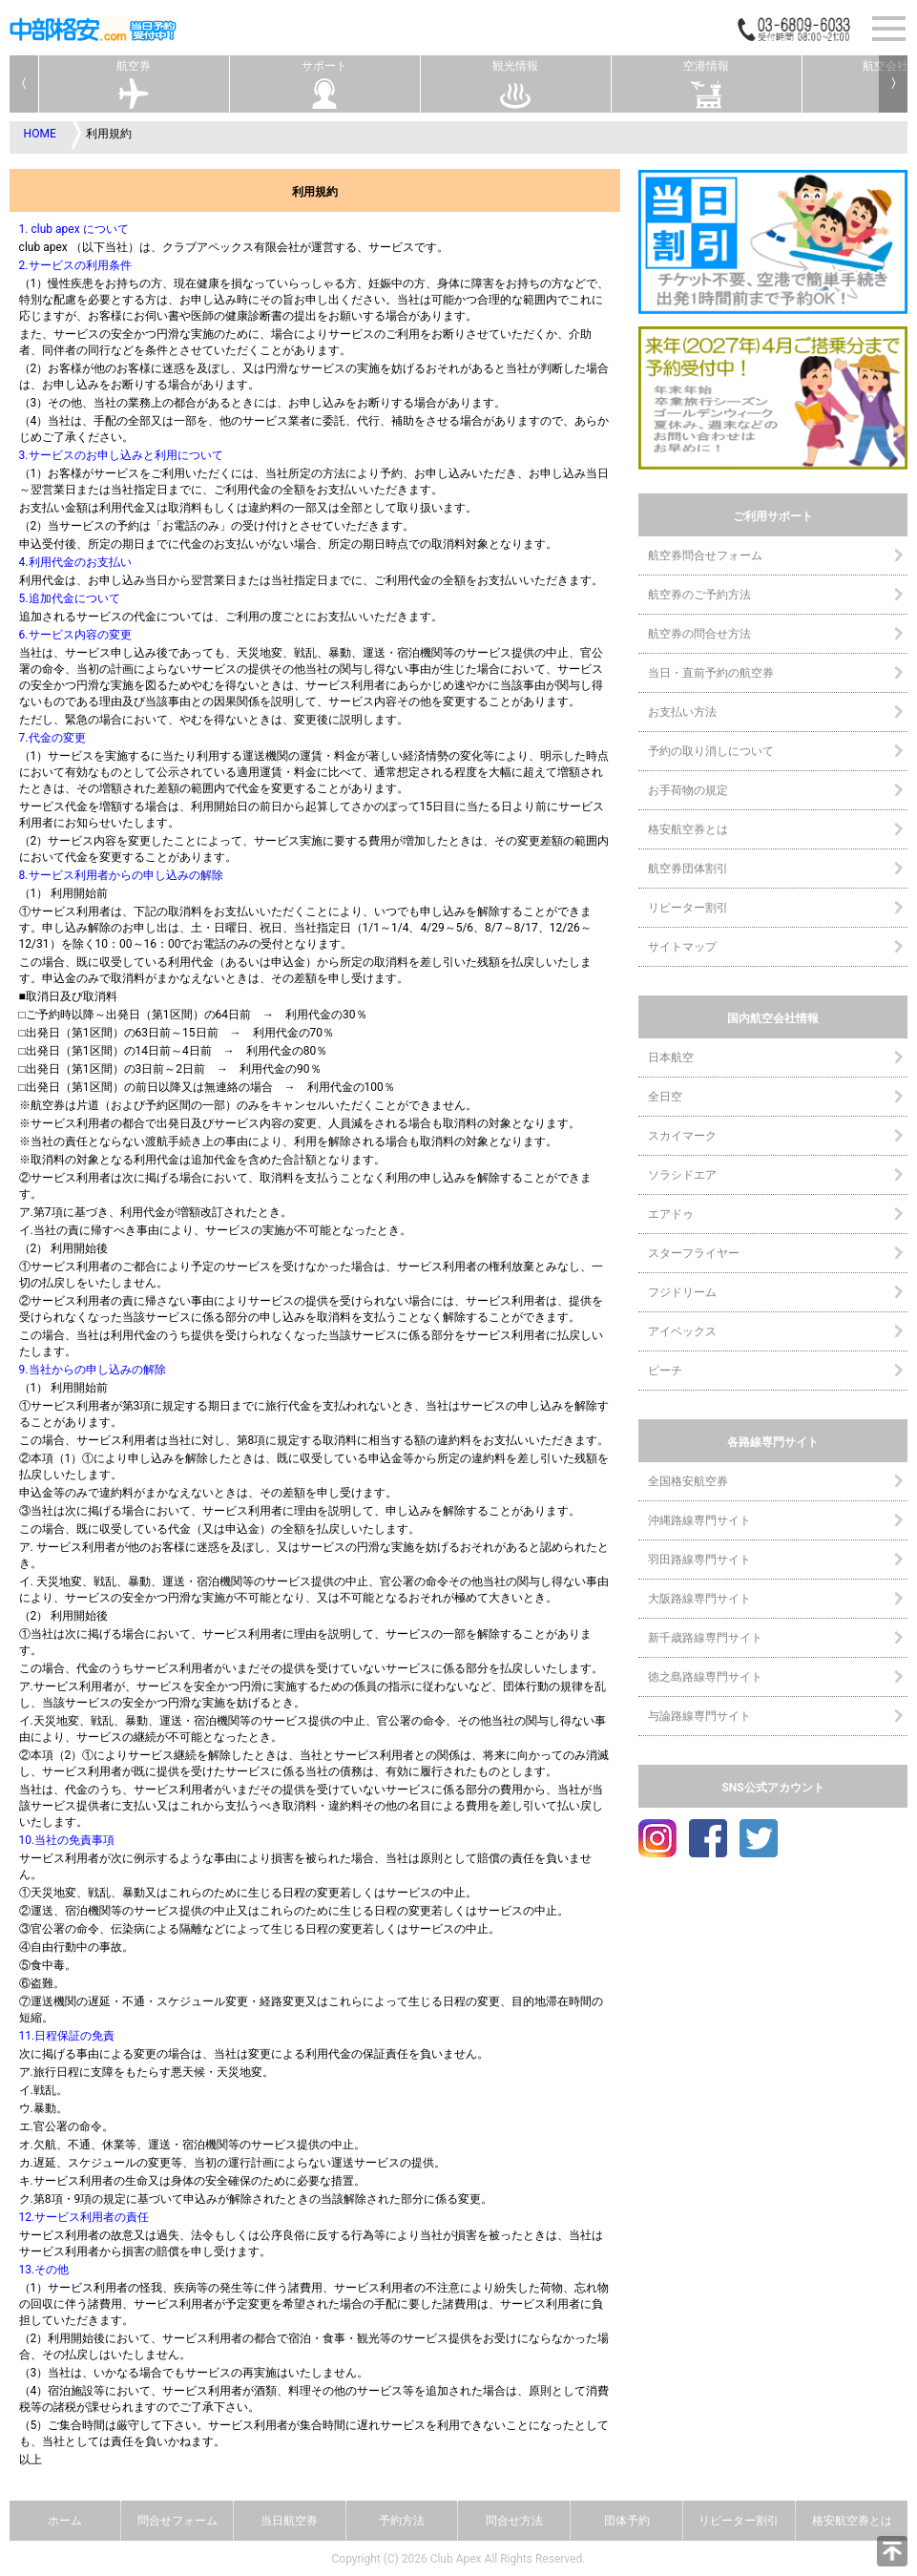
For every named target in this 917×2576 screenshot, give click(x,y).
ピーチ (665, 1370)
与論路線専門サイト (699, 1716)
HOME (40, 133)
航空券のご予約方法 (699, 594)
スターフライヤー (694, 1253)
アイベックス (682, 1331)
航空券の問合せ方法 (699, 633)
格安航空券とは (688, 829)
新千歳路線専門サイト (705, 1637)
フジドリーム (682, 1292)
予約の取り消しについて (711, 751)
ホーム (65, 2520)
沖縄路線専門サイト (699, 1520)
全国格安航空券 (688, 1481)
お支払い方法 (682, 712)
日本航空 (671, 1057)
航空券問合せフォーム (705, 555)
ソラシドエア (682, 1175)
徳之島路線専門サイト (705, 1677)
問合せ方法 (514, 2520)
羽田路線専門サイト (699, 1559)
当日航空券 (289, 2520)
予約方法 (402, 2520)
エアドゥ (671, 1214)
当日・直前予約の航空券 (711, 673)
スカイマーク (682, 1135)
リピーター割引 (688, 907)
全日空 (665, 1096)
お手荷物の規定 (688, 790)
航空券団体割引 (688, 868)
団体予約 (627, 2520)
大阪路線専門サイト (699, 1598)
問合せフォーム (177, 2520)
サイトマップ (682, 946)
